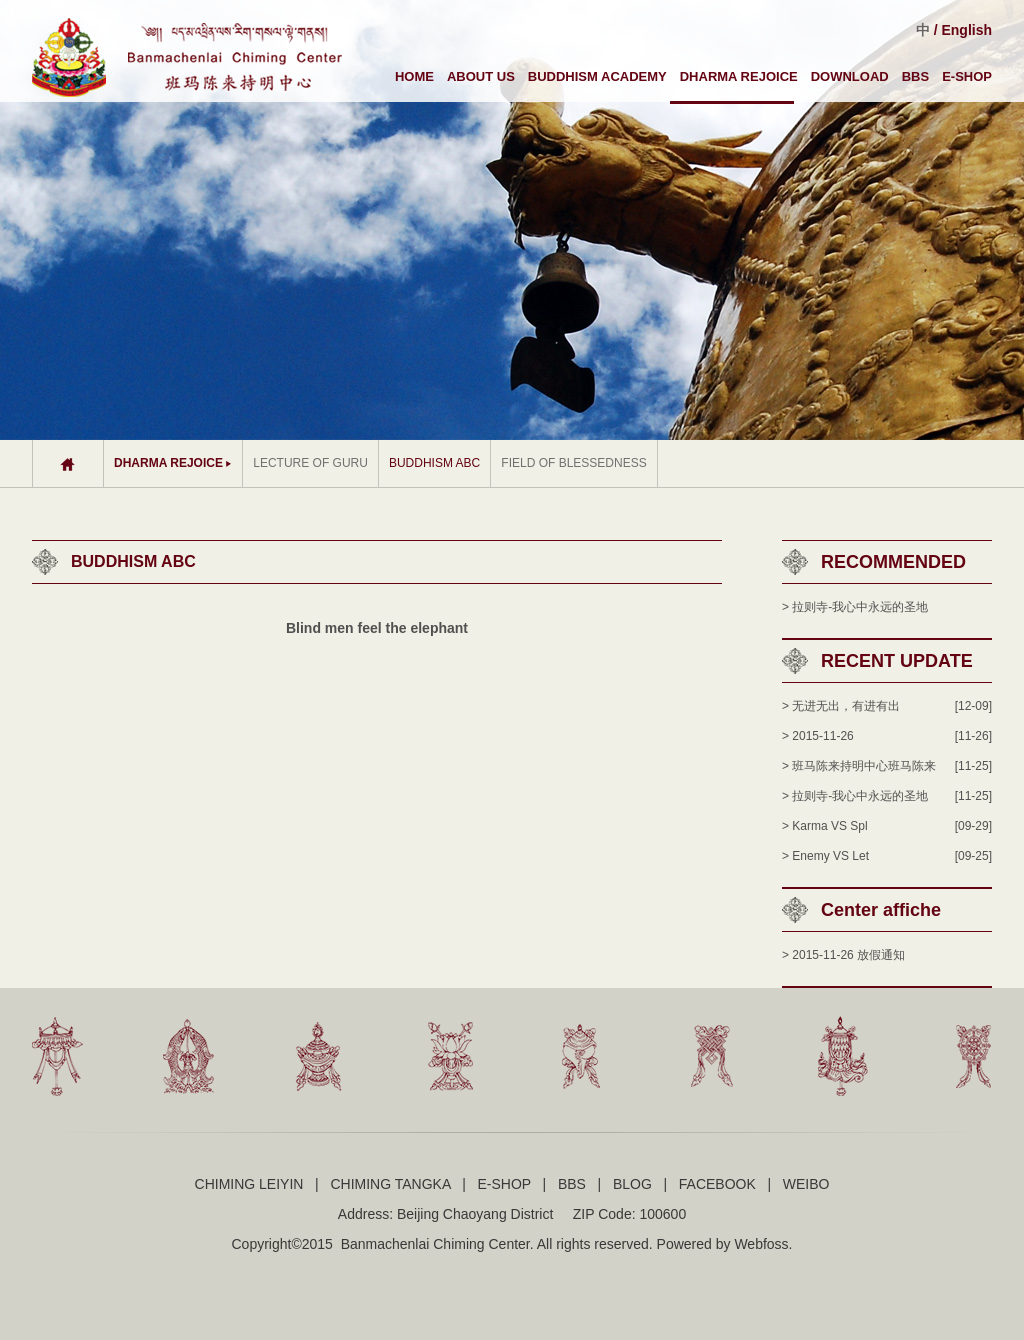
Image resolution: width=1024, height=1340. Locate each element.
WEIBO (806, 1184)
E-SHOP (967, 76)
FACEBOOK (717, 1184)
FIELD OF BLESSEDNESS (573, 463)
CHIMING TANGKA (390, 1184)
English (966, 30)
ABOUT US (481, 76)
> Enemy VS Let (825, 856)
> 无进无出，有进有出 (841, 706)
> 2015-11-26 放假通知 (843, 955)
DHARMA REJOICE (739, 76)
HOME (414, 76)
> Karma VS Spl (825, 826)
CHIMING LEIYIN (249, 1184)
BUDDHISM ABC (434, 463)
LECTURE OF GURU (310, 463)
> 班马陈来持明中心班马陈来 (859, 766)
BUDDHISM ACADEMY (597, 76)
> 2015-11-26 (818, 736)
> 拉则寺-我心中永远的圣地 (855, 607)
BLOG (632, 1184)
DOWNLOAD (850, 76)
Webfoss (761, 1244)
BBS (915, 76)
